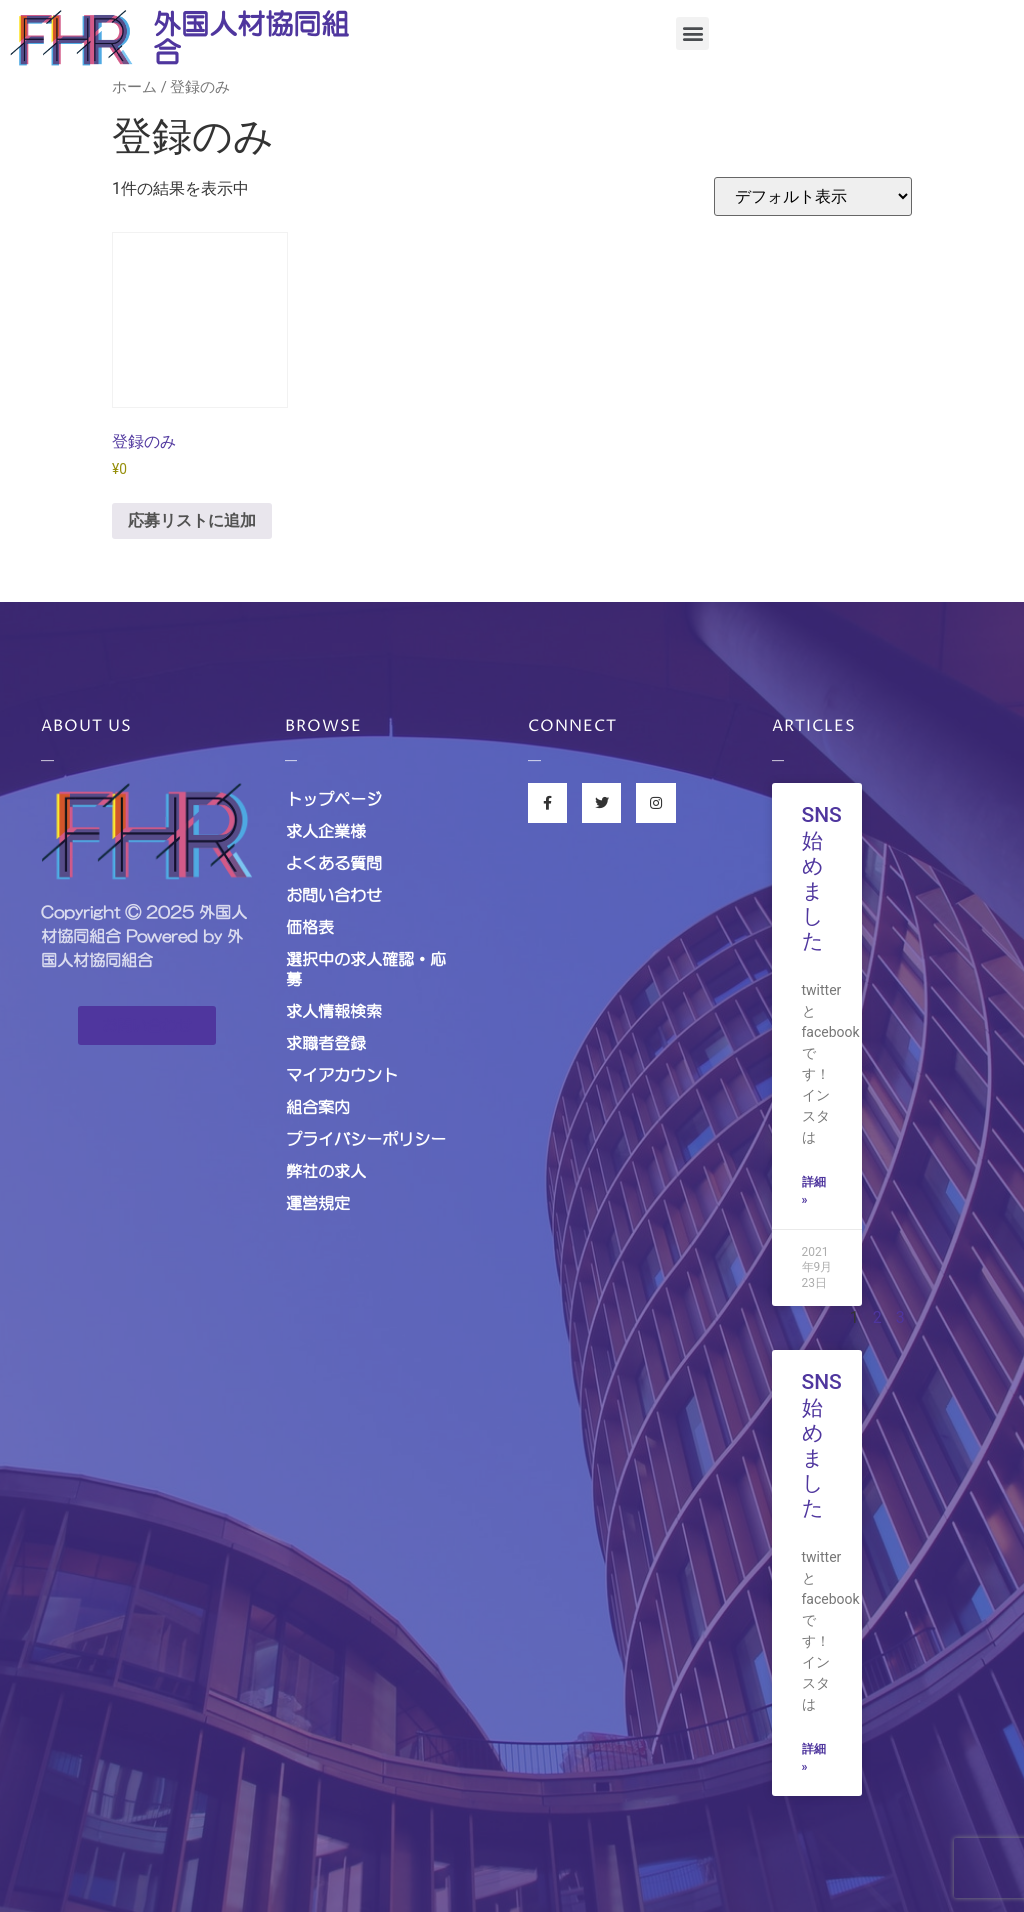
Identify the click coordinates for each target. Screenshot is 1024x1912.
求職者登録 (326, 1043)
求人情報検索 (334, 1011)
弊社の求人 (326, 1171)
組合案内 (318, 1107)
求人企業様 (326, 831)
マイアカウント (342, 1075)
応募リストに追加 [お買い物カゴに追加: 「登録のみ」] (192, 520)
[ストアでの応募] (813, 196)
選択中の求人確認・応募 (366, 969)
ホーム (134, 87)
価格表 (310, 927)
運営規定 (318, 1203)
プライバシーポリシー (366, 1139)
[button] (692, 33)
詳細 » (814, 1191)
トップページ (334, 799)
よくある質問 (334, 863)
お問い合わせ (334, 895)
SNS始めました (822, 878)
